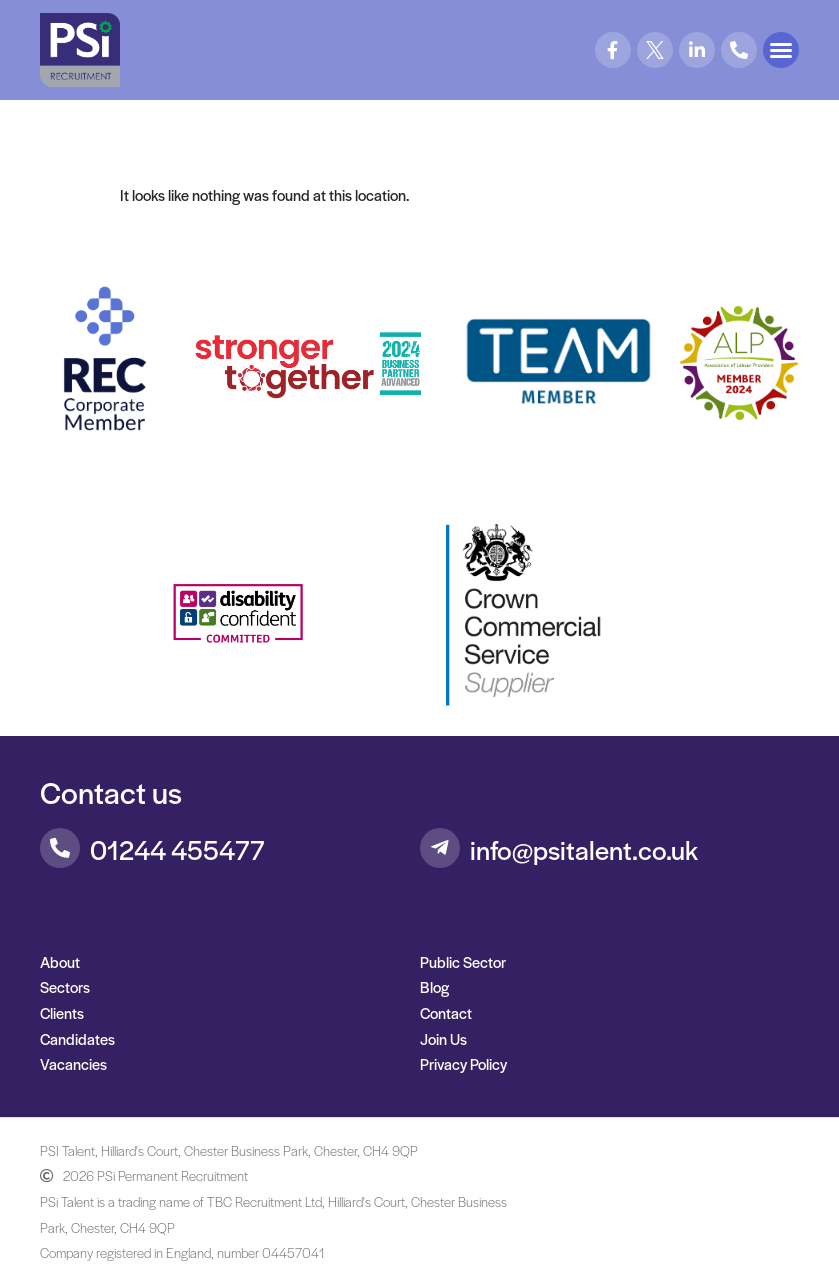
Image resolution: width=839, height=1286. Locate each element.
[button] (781, 50)
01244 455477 (177, 849)
